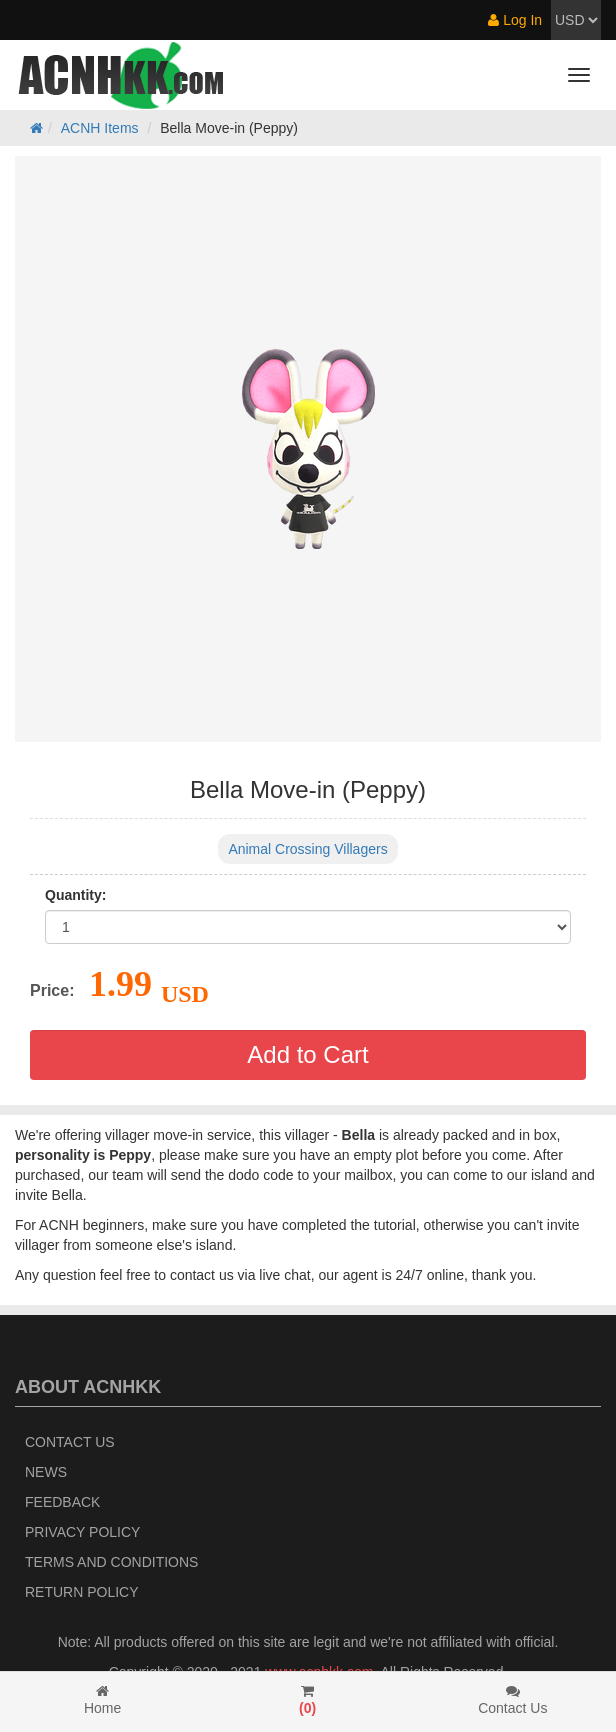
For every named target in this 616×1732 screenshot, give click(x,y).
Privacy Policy (82, 1532)
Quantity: (75, 895)
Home (102, 1700)
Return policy (82, 1592)
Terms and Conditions (111, 1562)
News (46, 1472)
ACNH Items (100, 128)
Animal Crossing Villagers (307, 849)
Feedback (62, 1502)
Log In (515, 20)
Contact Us (70, 1442)
